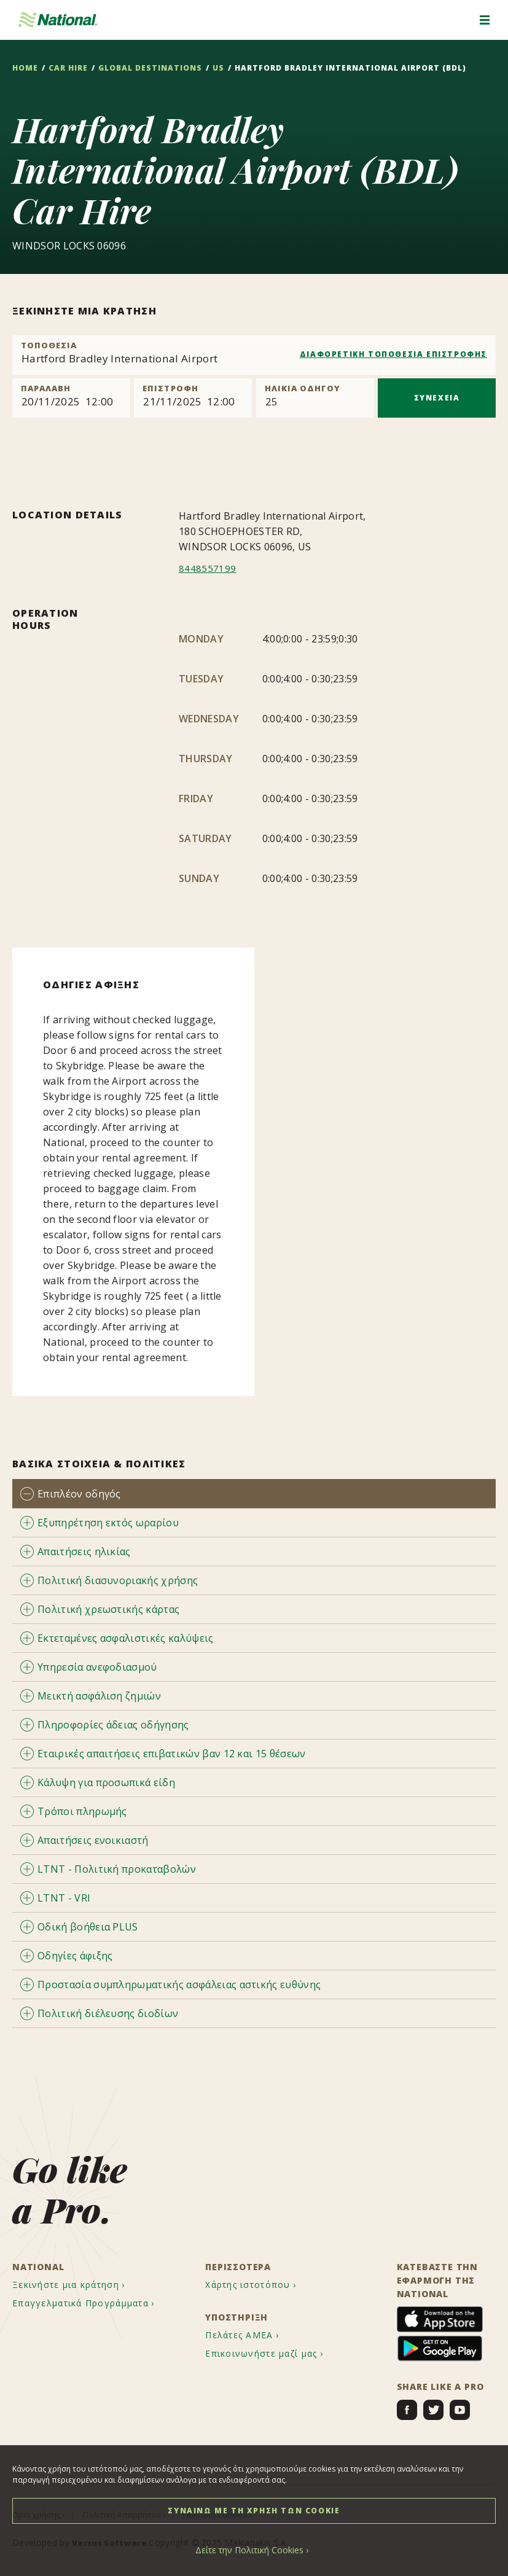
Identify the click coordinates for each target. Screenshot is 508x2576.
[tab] (254, 1493)
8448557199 (207, 568)
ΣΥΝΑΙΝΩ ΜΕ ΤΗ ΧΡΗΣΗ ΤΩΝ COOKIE (254, 2510)
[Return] (193, 398)
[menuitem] (80, 2285)
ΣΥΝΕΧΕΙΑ (437, 397)
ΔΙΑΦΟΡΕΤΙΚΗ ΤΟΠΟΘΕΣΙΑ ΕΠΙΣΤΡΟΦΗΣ (393, 354)
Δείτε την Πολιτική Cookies (249, 2550)
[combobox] (254, 355)
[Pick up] (71, 398)
